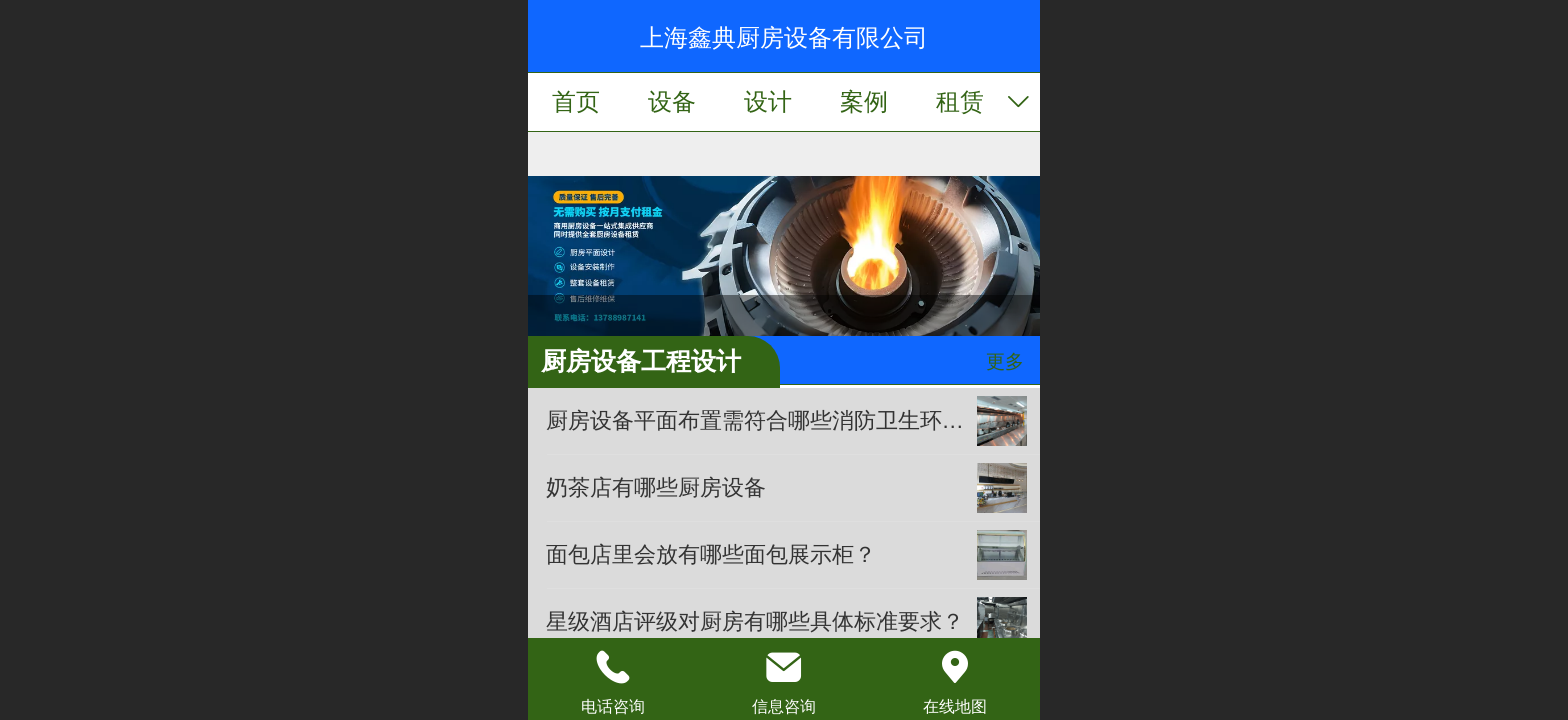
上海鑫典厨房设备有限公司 (784, 37)
